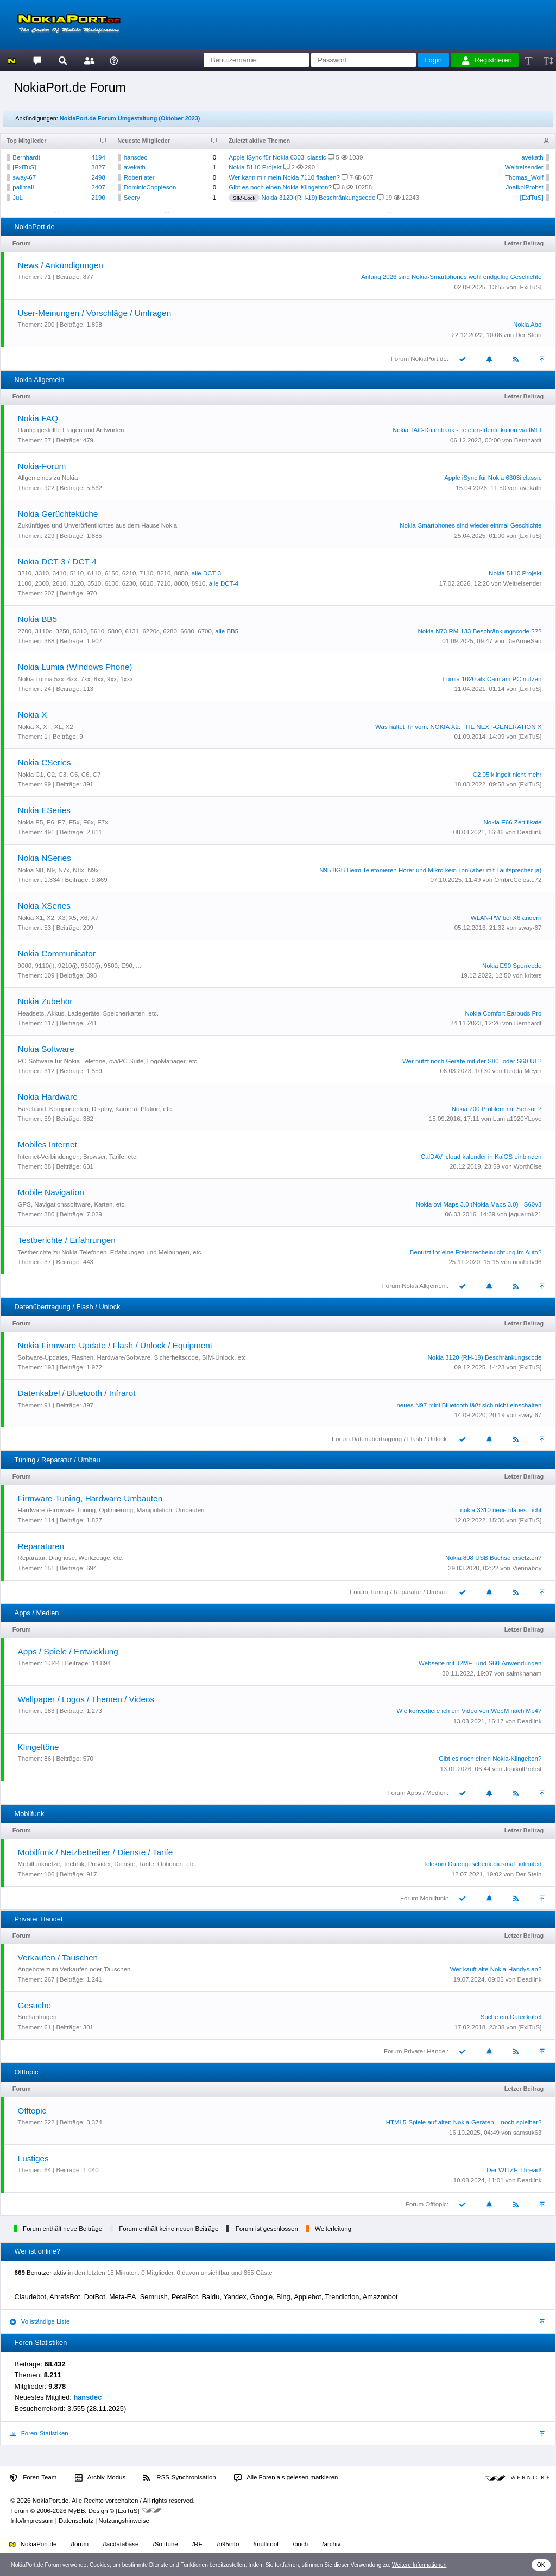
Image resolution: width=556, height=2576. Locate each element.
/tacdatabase (120, 2544)
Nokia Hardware (48, 1096)
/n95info (228, 2544)
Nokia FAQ (38, 418)
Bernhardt (26, 157)
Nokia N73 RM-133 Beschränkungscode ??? (480, 631)
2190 (98, 197)
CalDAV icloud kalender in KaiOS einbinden (481, 1156)
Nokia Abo (527, 324)
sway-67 (24, 177)
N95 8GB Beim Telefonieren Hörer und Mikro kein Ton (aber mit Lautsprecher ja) (430, 870)
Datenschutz (76, 2520)
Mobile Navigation (51, 1192)
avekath (135, 167)
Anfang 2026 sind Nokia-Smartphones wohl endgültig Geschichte (451, 277)
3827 (98, 167)
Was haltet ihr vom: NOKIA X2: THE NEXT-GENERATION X (458, 727)
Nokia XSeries (44, 905)
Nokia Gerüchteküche (58, 513)
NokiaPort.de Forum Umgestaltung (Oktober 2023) (130, 118)
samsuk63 (527, 2132)
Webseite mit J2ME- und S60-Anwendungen (480, 1663)
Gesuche (34, 2005)
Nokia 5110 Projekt (255, 167)
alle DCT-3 (206, 573)
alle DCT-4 (223, 583)
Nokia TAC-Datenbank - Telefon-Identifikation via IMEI (467, 430)
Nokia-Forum (42, 466)
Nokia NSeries (44, 857)
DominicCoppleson (150, 187)
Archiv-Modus (100, 2478)
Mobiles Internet (47, 1144)
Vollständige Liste (40, 2321)
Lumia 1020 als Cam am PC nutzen (492, 679)
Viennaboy (526, 1568)
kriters (533, 975)
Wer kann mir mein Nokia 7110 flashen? (284, 177)
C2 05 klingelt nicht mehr (507, 774)
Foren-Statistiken (39, 2433)
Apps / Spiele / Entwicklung (68, 1651)
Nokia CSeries (44, 762)
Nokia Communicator (57, 953)
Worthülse (528, 1166)
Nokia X (32, 714)
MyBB (76, 2511)
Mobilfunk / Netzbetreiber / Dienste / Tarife (95, 1852)
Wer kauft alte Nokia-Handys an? (496, 1969)
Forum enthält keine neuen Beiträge (168, 2228)
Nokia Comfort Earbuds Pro (503, 1013)
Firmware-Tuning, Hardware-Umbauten (90, 1498)
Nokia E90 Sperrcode (511, 965)
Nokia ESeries (44, 810)
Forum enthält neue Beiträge (62, 2228)
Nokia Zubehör (45, 1001)
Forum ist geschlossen (267, 2228)
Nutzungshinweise (123, 2520)
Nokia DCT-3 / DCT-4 (57, 561)
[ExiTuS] (24, 167)
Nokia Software (46, 1049)
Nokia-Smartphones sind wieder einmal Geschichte (470, 525)
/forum (80, 2544)
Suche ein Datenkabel (511, 2017)
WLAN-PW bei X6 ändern (506, 918)
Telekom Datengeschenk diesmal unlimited (482, 1864)
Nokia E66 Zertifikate (513, 822)
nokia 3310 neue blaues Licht (501, 1510)
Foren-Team (33, 2478)
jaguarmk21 (525, 1214)
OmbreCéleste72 (517, 880)
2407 (98, 187)
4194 (98, 157)
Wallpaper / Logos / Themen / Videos (86, 1699)
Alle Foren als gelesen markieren (286, 2478)
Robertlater (139, 177)
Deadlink (529, 832)
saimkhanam (523, 1673)
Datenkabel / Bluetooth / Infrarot (77, 1393)
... (56, 211)
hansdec (136, 157)
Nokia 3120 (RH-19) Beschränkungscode (318, 197)
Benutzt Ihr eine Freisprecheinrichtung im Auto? (476, 1252)
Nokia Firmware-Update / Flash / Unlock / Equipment (115, 1345)
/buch (300, 2544)
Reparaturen (41, 1546)
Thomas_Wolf (524, 177)
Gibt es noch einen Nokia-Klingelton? (280, 187)
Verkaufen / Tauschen (58, 1957)
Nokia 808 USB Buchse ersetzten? (493, 1558)
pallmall (23, 187)
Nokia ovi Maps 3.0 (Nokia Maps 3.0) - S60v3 (479, 1204)
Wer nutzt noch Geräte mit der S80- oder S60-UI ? (471, 1061)
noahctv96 (527, 1262)
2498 (98, 177)
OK (541, 2565)
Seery (132, 197)
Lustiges (33, 2158)
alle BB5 (226, 631)
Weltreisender (524, 167)
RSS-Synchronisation (179, 2478)
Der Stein (528, 335)
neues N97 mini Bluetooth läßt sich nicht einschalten (468, 1405)
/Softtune (165, 2544)
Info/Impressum (31, 2520)
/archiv (331, 2544)
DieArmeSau (523, 641)
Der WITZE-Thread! (513, 2170)
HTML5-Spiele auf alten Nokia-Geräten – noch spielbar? (464, 2122)
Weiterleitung (333, 2228)
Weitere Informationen (419, 2565)
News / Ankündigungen (60, 265)
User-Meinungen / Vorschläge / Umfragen (95, 313)
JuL (17, 197)
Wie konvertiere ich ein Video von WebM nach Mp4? (468, 1711)
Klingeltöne (38, 1747)
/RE (197, 2544)
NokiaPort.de (32, 2544)
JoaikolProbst (525, 187)
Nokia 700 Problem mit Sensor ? (497, 1109)
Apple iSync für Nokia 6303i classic (277, 157)
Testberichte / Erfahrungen (67, 1240)
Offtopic (32, 2110)
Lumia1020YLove (517, 1118)
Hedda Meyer (522, 1071)
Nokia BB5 (38, 619)
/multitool (266, 2544)
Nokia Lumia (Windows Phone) (75, 666)
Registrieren (487, 60)
